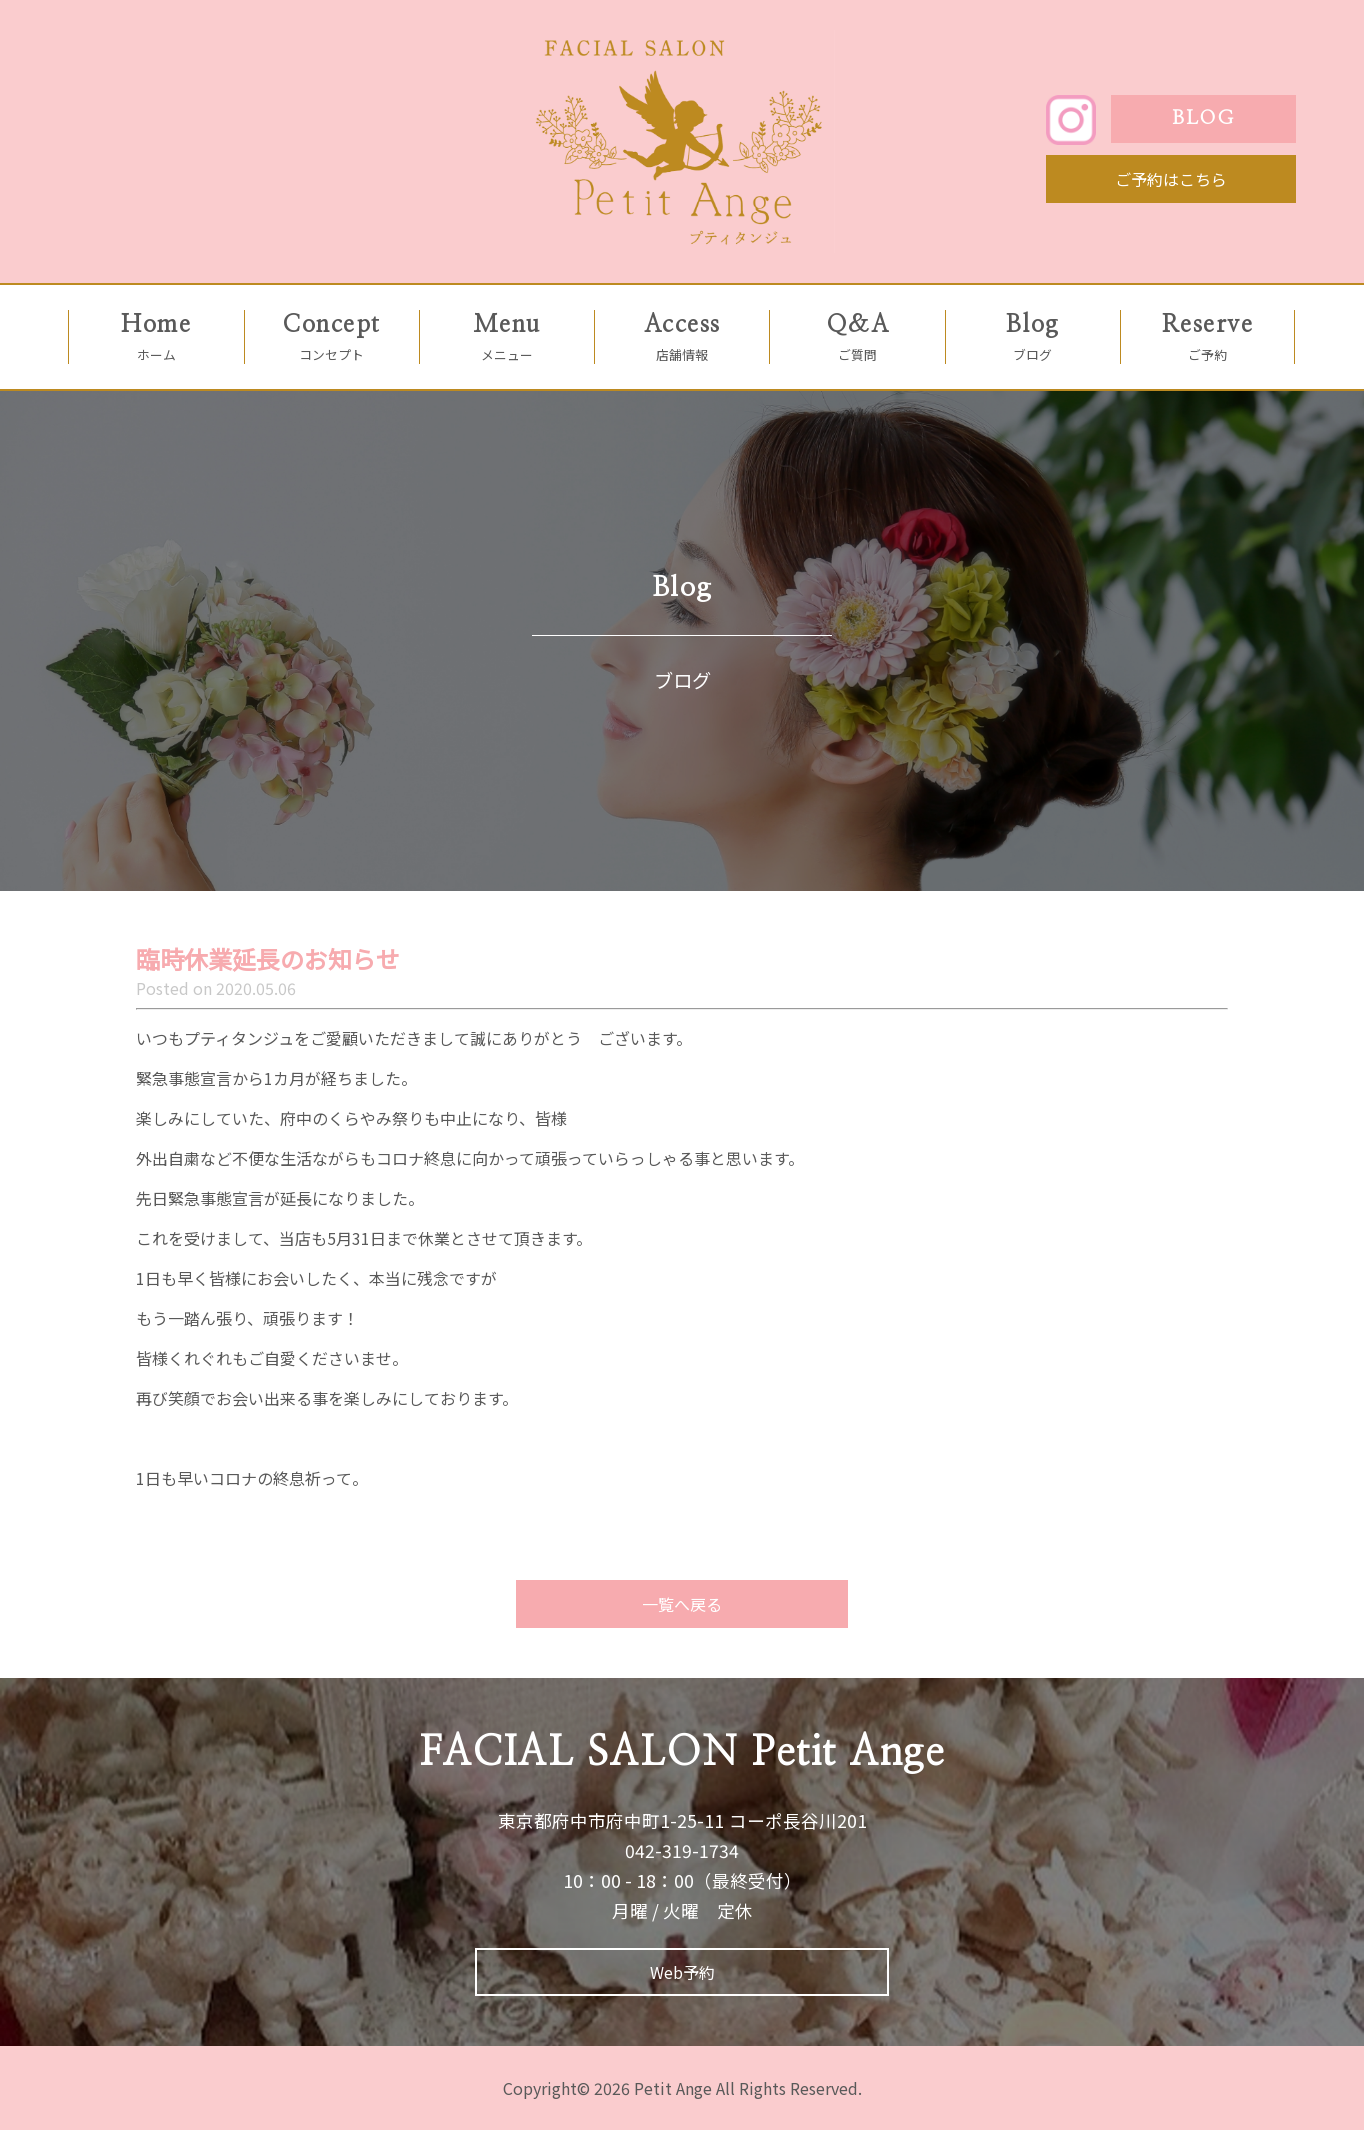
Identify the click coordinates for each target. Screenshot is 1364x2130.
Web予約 (682, 1972)
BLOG (1203, 118)
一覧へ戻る (682, 1604)
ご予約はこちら (1171, 179)
